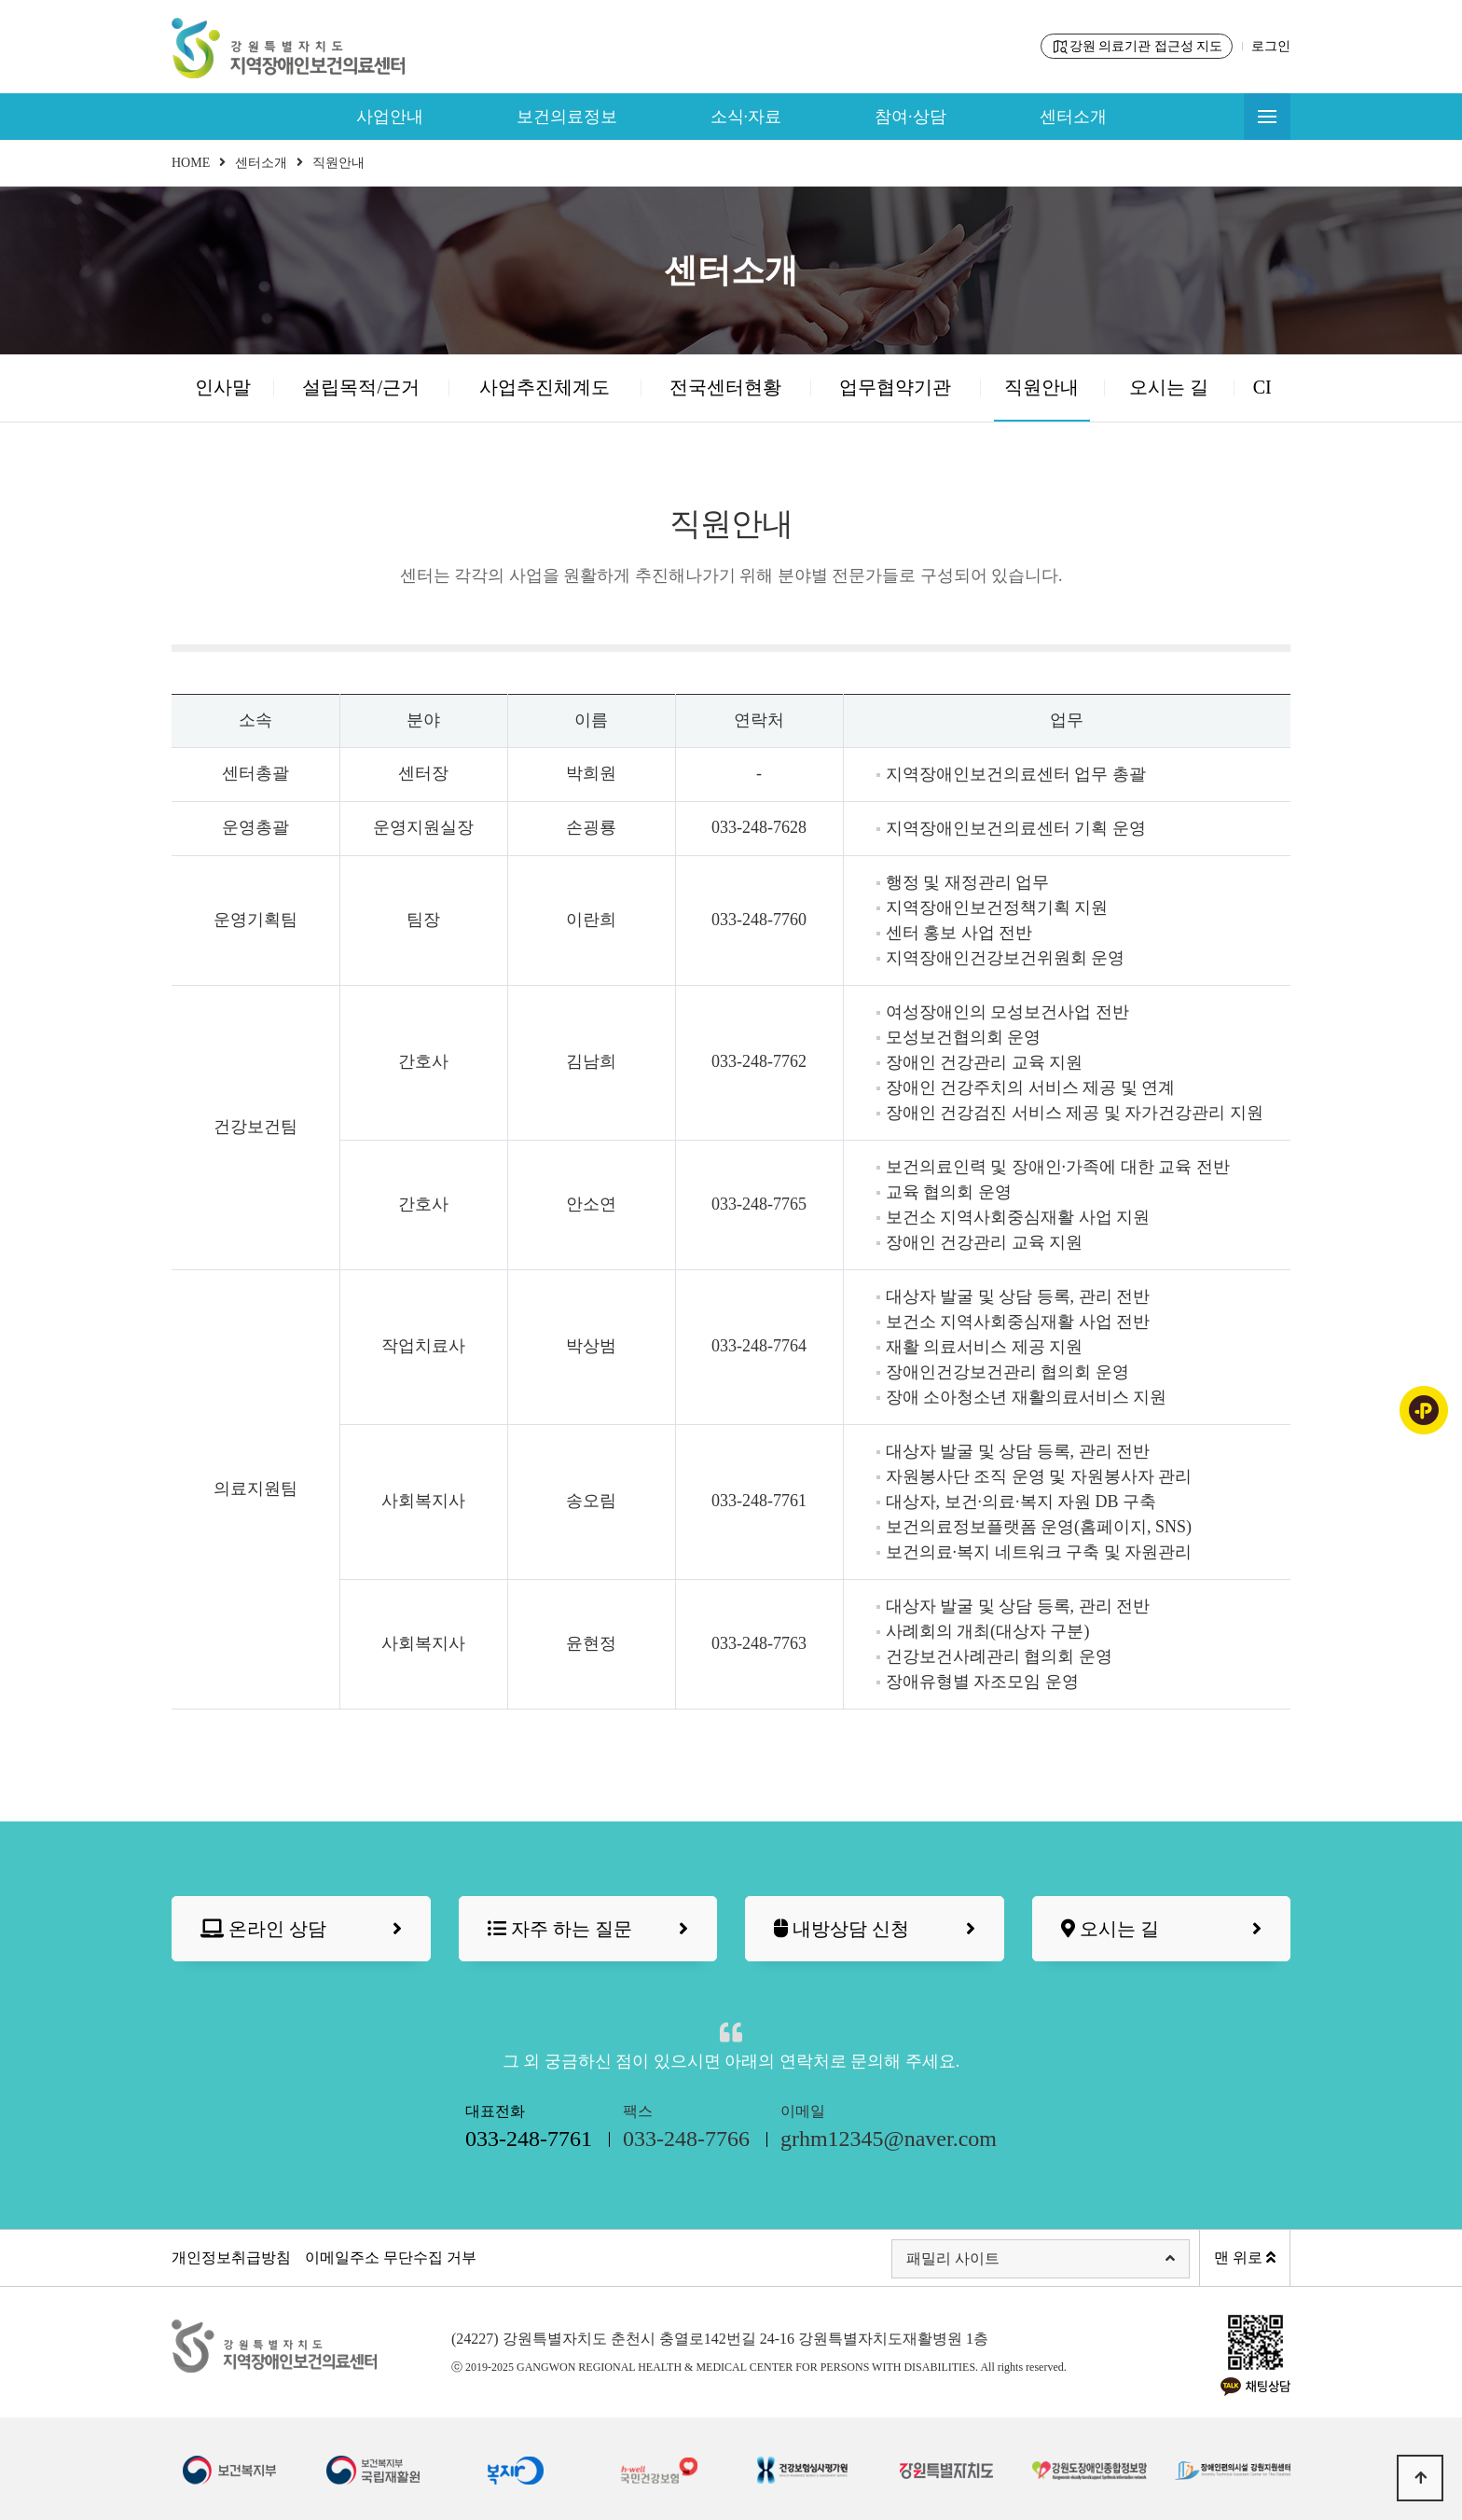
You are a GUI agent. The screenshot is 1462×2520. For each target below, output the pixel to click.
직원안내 (1041, 387)
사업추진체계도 (544, 387)
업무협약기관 (895, 387)
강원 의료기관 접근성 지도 (1137, 46)
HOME (191, 163)
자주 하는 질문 (588, 1929)
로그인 (1270, 46)
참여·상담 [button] (910, 116)
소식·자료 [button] (746, 116)
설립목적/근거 (361, 387)
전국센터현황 (725, 387)
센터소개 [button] (1073, 116)
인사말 (223, 387)
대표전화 (528, 2128)
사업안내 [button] (389, 116)
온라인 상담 (301, 1929)
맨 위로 (1245, 2257)
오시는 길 (1168, 387)
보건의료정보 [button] (567, 116)
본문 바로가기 (0, 0)
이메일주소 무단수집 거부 (390, 2257)
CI (1262, 387)
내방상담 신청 (874, 1929)
